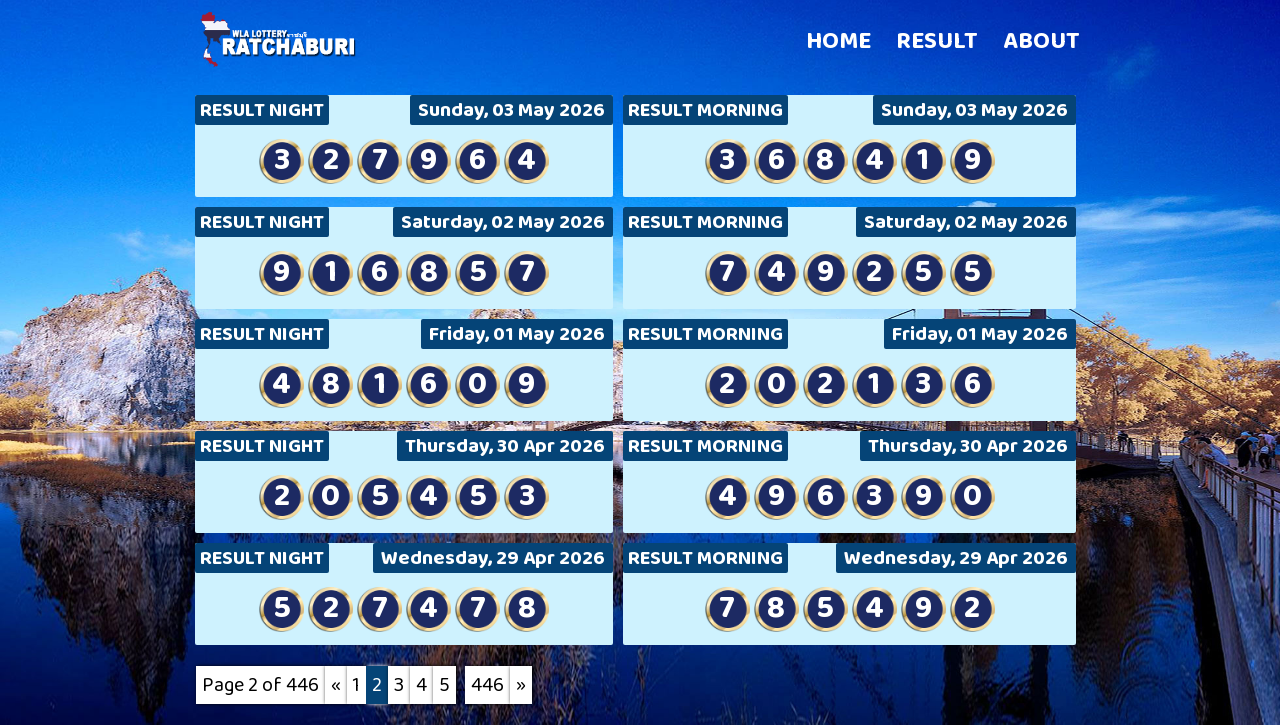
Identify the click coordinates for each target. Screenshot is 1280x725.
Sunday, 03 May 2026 (511, 110)
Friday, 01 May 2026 (517, 334)
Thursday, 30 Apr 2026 (505, 446)
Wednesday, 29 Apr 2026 (493, 558)
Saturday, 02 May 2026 (503, 222)
